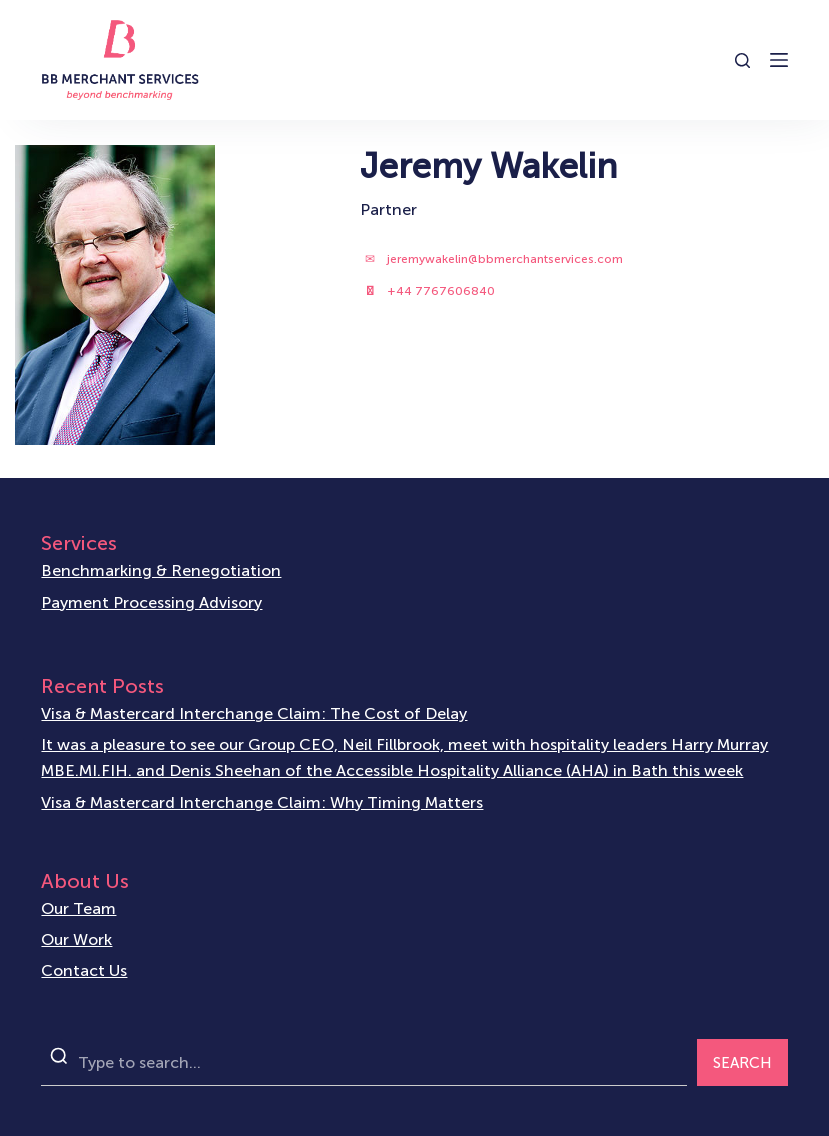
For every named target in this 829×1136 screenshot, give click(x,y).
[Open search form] (742, 60)
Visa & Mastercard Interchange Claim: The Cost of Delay (254, 713)
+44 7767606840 (441, 291)
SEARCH (742, 1063)
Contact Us (84, 970)
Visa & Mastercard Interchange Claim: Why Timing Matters (262, 802)
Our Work (76, 939)
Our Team (78, 908)
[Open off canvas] (779, 60)
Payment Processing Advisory (151, 602)
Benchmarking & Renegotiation (161, 570)
